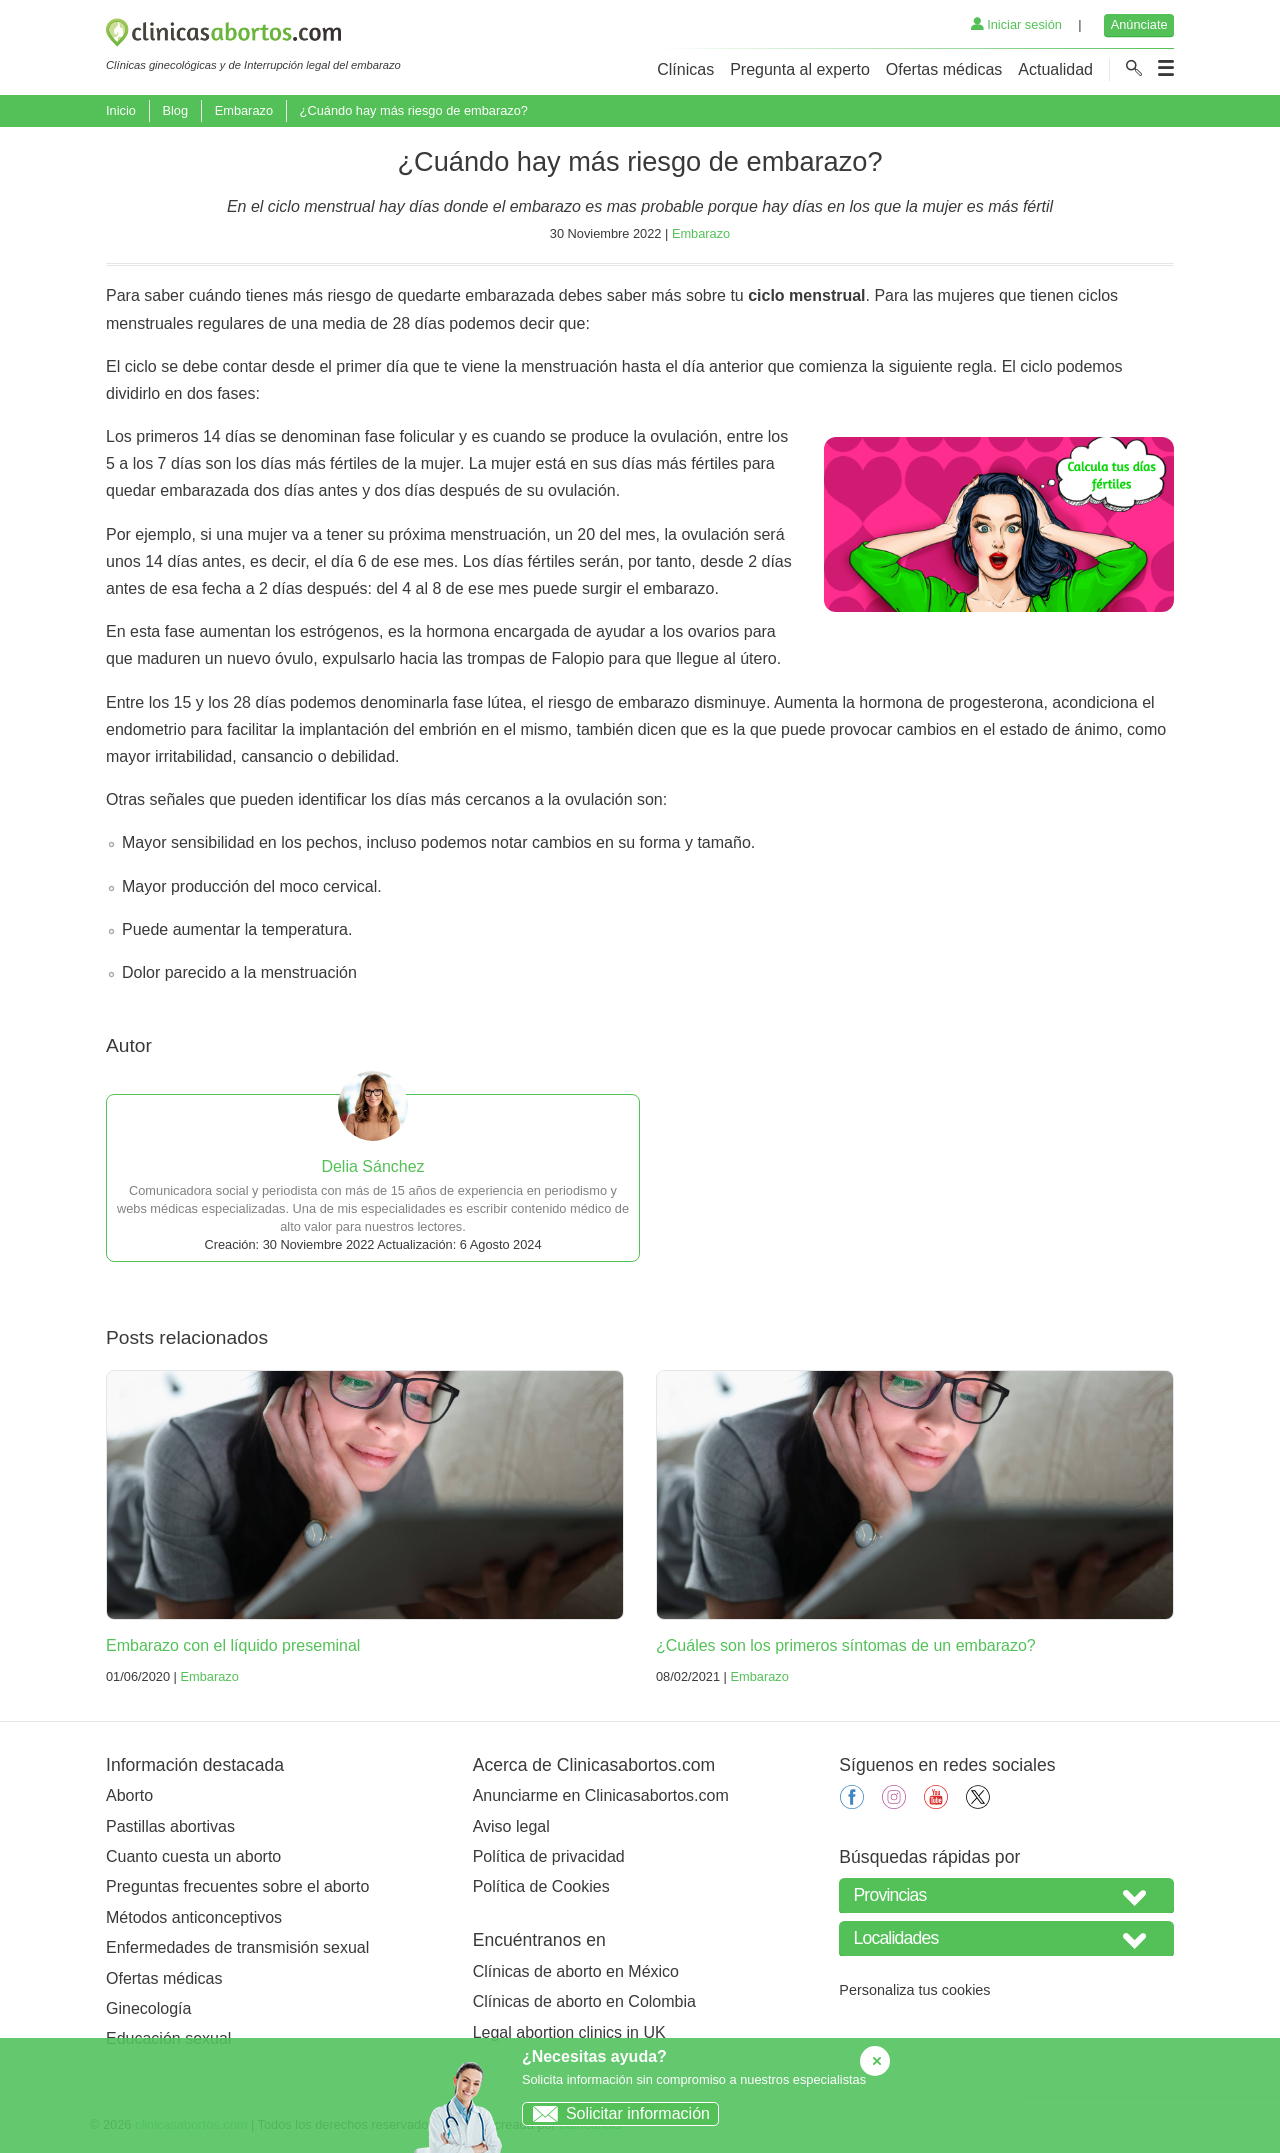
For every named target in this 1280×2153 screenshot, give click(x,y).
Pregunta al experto (800, 69)
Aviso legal (511, 1826)
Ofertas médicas (944, 69)
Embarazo (244, 110)
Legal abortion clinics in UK (569, 2032)
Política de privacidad (549, 1856)
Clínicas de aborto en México (576, 1971)
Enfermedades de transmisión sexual (237, 1947)
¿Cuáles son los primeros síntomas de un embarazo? (846, 1645)
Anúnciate (1139, 24)
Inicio (121, 110)
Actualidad (1055, 69)
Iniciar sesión (1016, 24)
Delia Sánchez (372, 1166)
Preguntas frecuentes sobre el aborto (237, 1886)
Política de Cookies (541, 1886)
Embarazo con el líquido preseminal (233, 1645)
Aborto (129, 1795)
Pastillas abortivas (170, 1826)
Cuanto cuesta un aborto (193, 1856)
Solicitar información (616, 2113)
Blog (175, 110)
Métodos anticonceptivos (194, 1917)
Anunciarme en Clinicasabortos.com (601, 1795)
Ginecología (148, 2008)
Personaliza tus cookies (914, 1990)
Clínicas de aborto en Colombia (584, 2001)
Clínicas (685, 69)
